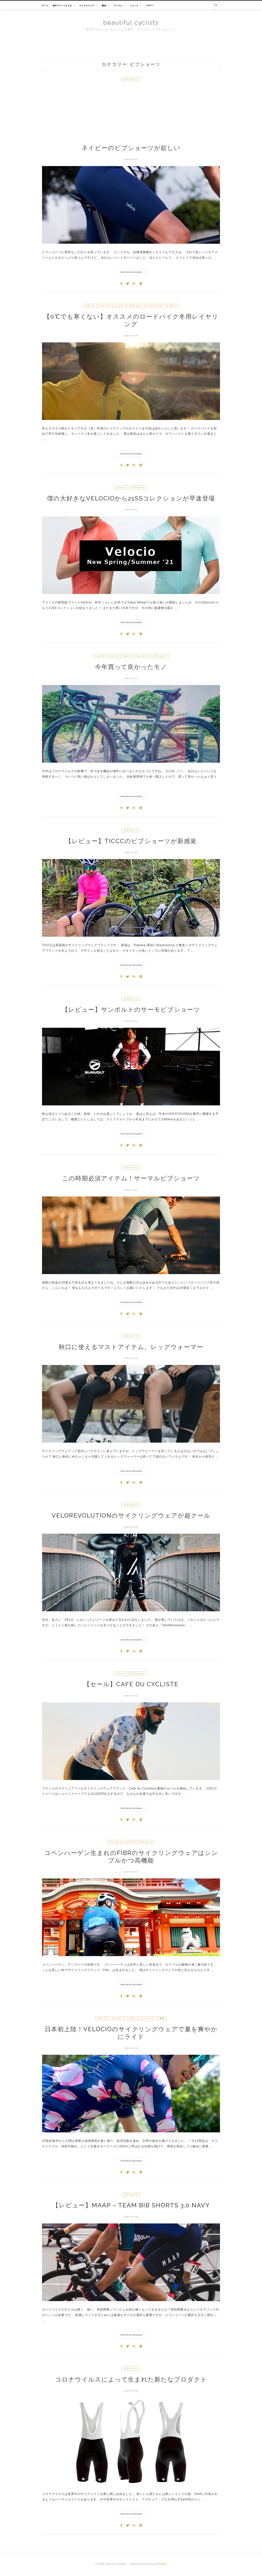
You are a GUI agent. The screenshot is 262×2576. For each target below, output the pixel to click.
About (150, 5)
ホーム (45, 5)
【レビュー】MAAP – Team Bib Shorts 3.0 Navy (131, 2205)
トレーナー (141, 656)
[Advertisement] (131, 112)
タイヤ (127, 656)
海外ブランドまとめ (62, 6)
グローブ (90, 306)
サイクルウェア (86, 6)
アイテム (118, 6)
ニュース (134, 6)
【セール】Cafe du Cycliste (131, 1684)
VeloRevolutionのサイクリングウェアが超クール (131, 1515)
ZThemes (161, 2563)
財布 (162, 2018)
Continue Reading (131, 272)
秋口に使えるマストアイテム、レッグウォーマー (131, 1346)
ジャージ (104, 306)
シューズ (99, 656)
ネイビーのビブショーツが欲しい (131, 147)
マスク (172, 306)
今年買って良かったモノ (131, 666)
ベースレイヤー (156, 306)
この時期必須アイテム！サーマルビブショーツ (131, 1178)
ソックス (119, 306)
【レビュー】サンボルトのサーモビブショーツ (131, 1009)
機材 (104, 6)
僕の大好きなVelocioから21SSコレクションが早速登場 (131, 498)
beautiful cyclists (131, 22)
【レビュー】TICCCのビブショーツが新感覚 (131, 840)
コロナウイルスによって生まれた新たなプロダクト (131, 2379)
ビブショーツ (131, 79)
